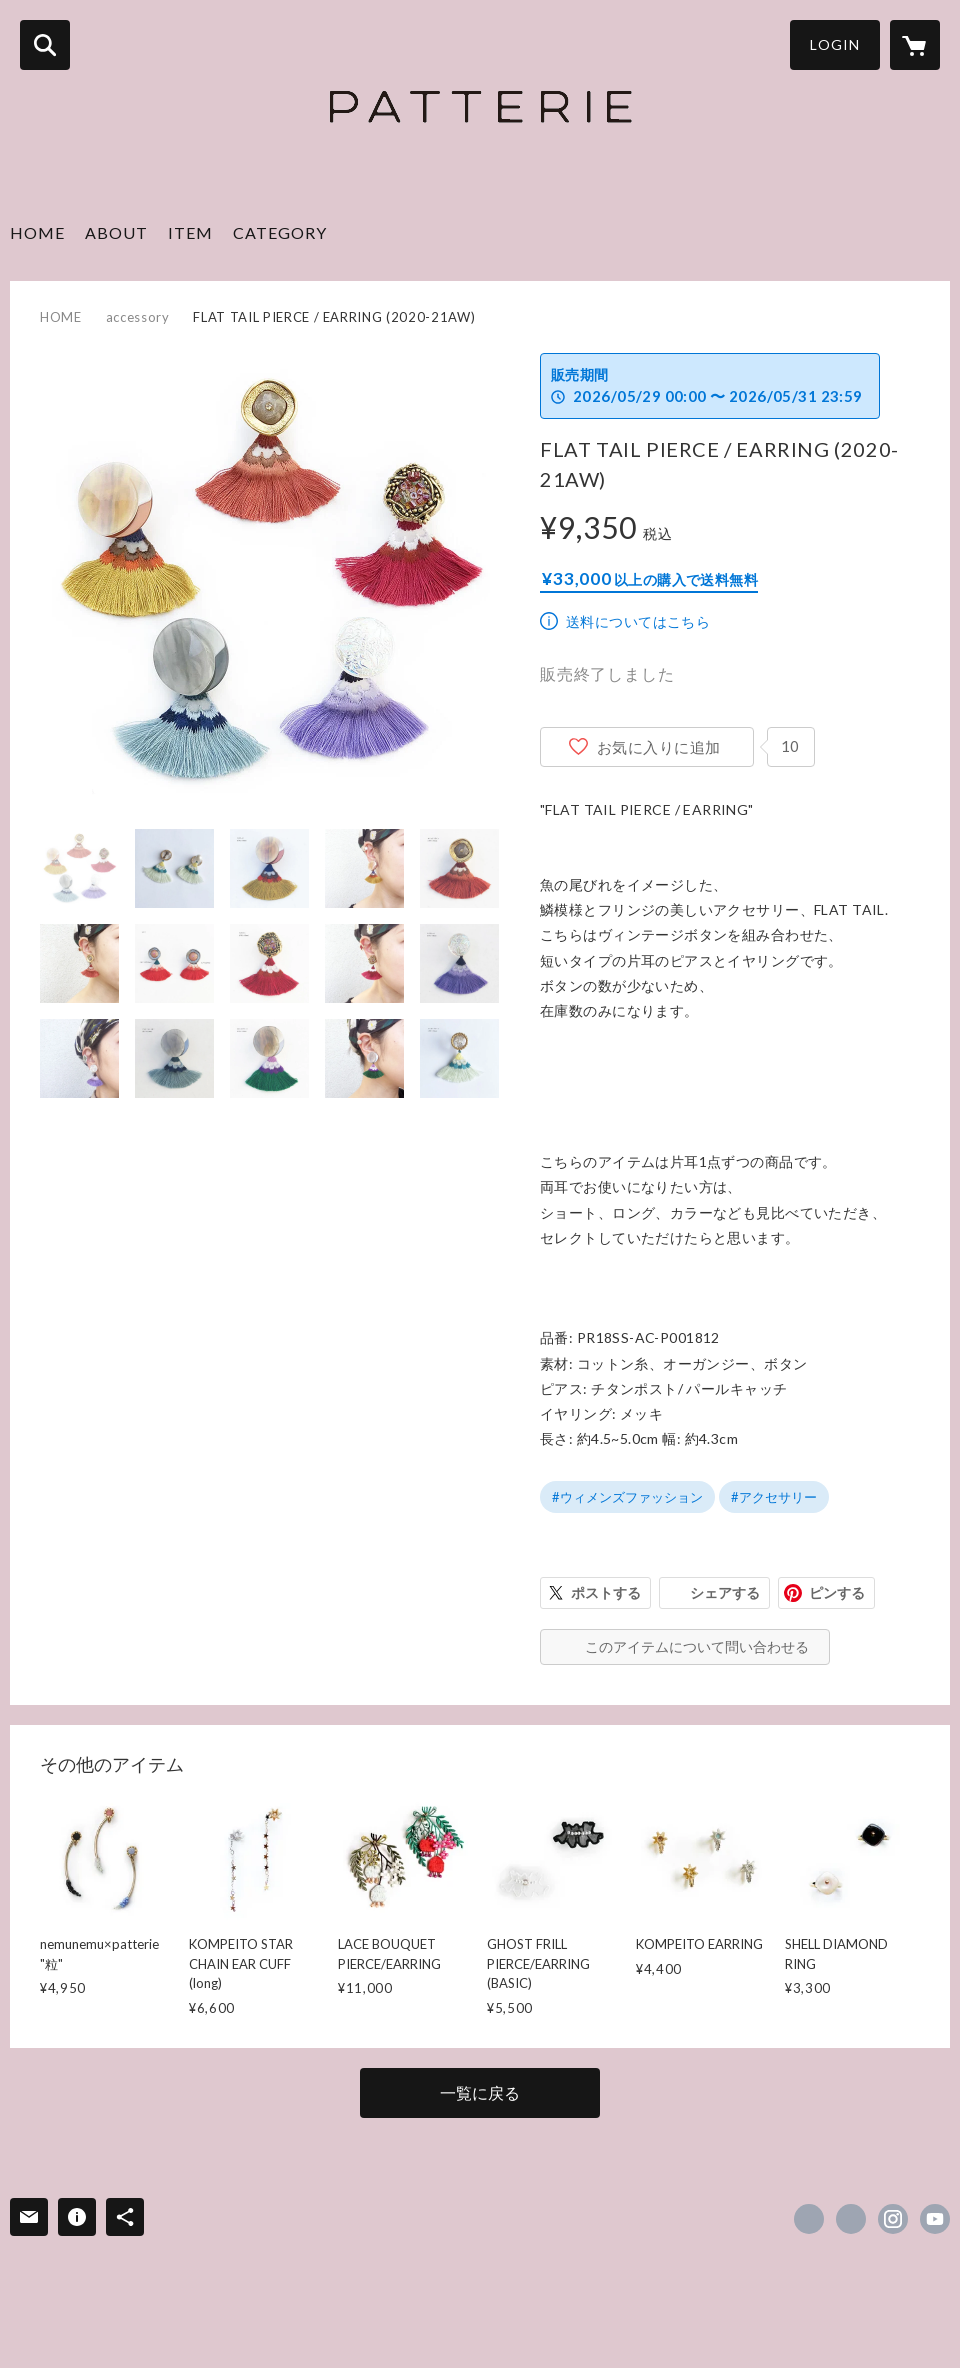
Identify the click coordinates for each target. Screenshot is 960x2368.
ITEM (190, 232)
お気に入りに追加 (659, 747)
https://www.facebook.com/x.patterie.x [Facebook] (809, 2219)
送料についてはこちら (638, 621)
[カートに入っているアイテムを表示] (915, 45)
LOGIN (835, 44)
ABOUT (116, 232)
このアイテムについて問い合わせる (697, 1646)
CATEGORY (280, 232)
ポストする (606, 1592)
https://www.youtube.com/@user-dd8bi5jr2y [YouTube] (935, 2219)
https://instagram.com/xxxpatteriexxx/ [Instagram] (893, 2219)
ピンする (837, 1592)
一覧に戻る (480, 2092)
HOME (37, 232)
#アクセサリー (774, 1497)
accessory (138, 317)
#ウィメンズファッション (627, 1497)
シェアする (725, 1592)
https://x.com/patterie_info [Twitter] (851, 2219)
